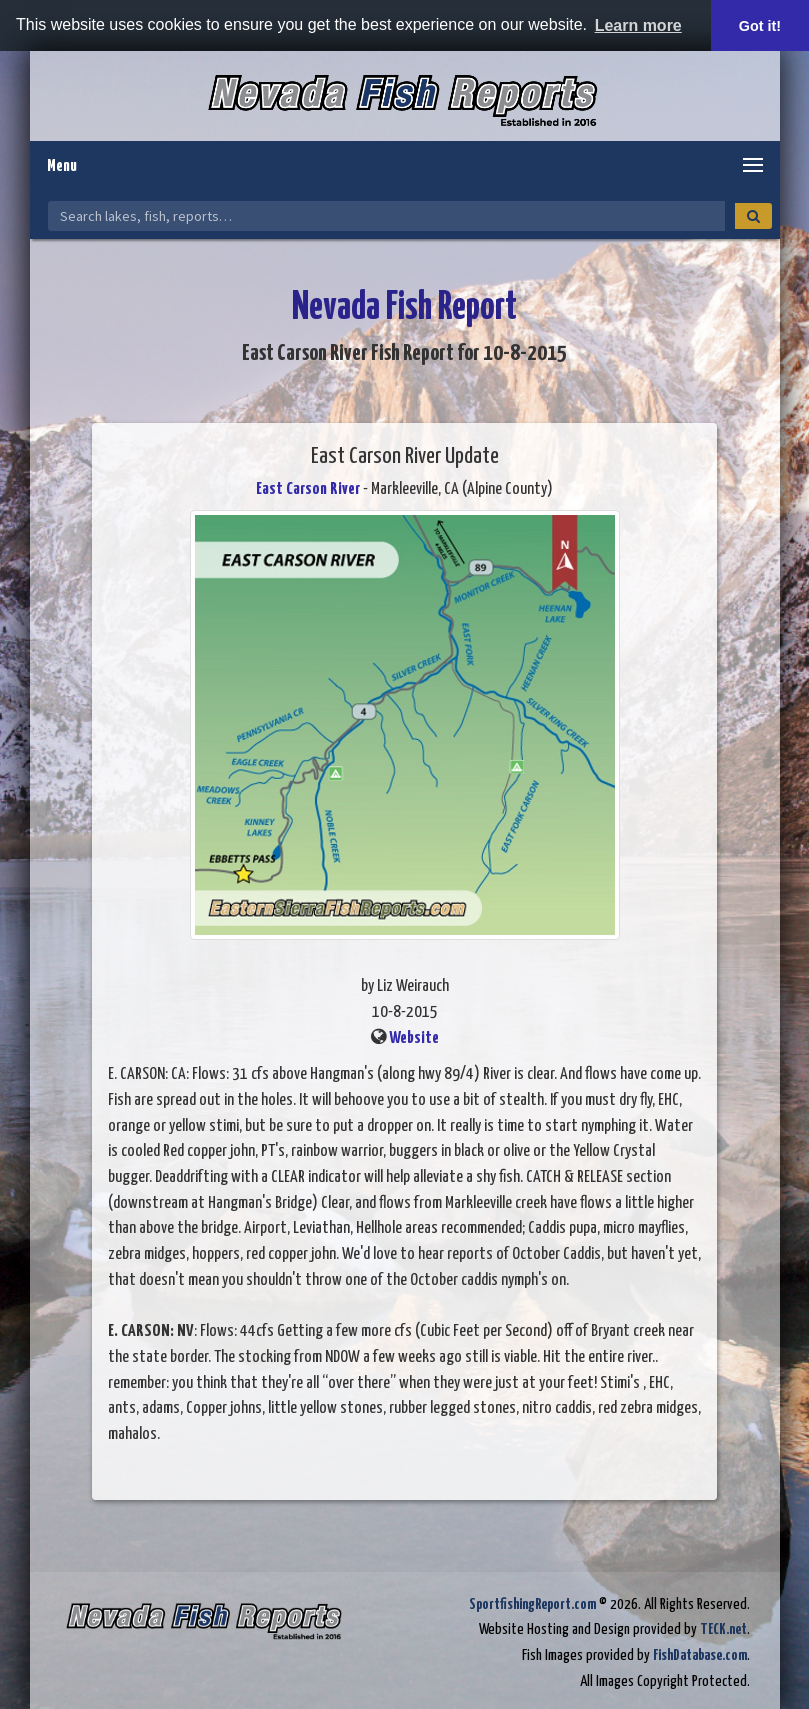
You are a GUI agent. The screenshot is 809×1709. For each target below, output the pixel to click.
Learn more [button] (638, 25)
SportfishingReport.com (532, 1604)
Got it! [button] (760, 26)
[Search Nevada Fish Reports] (386, 216)
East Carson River (308, 489)
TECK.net (723, 1629)
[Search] (753, 216)
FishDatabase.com (700, 1655)
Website (414, 1038)
